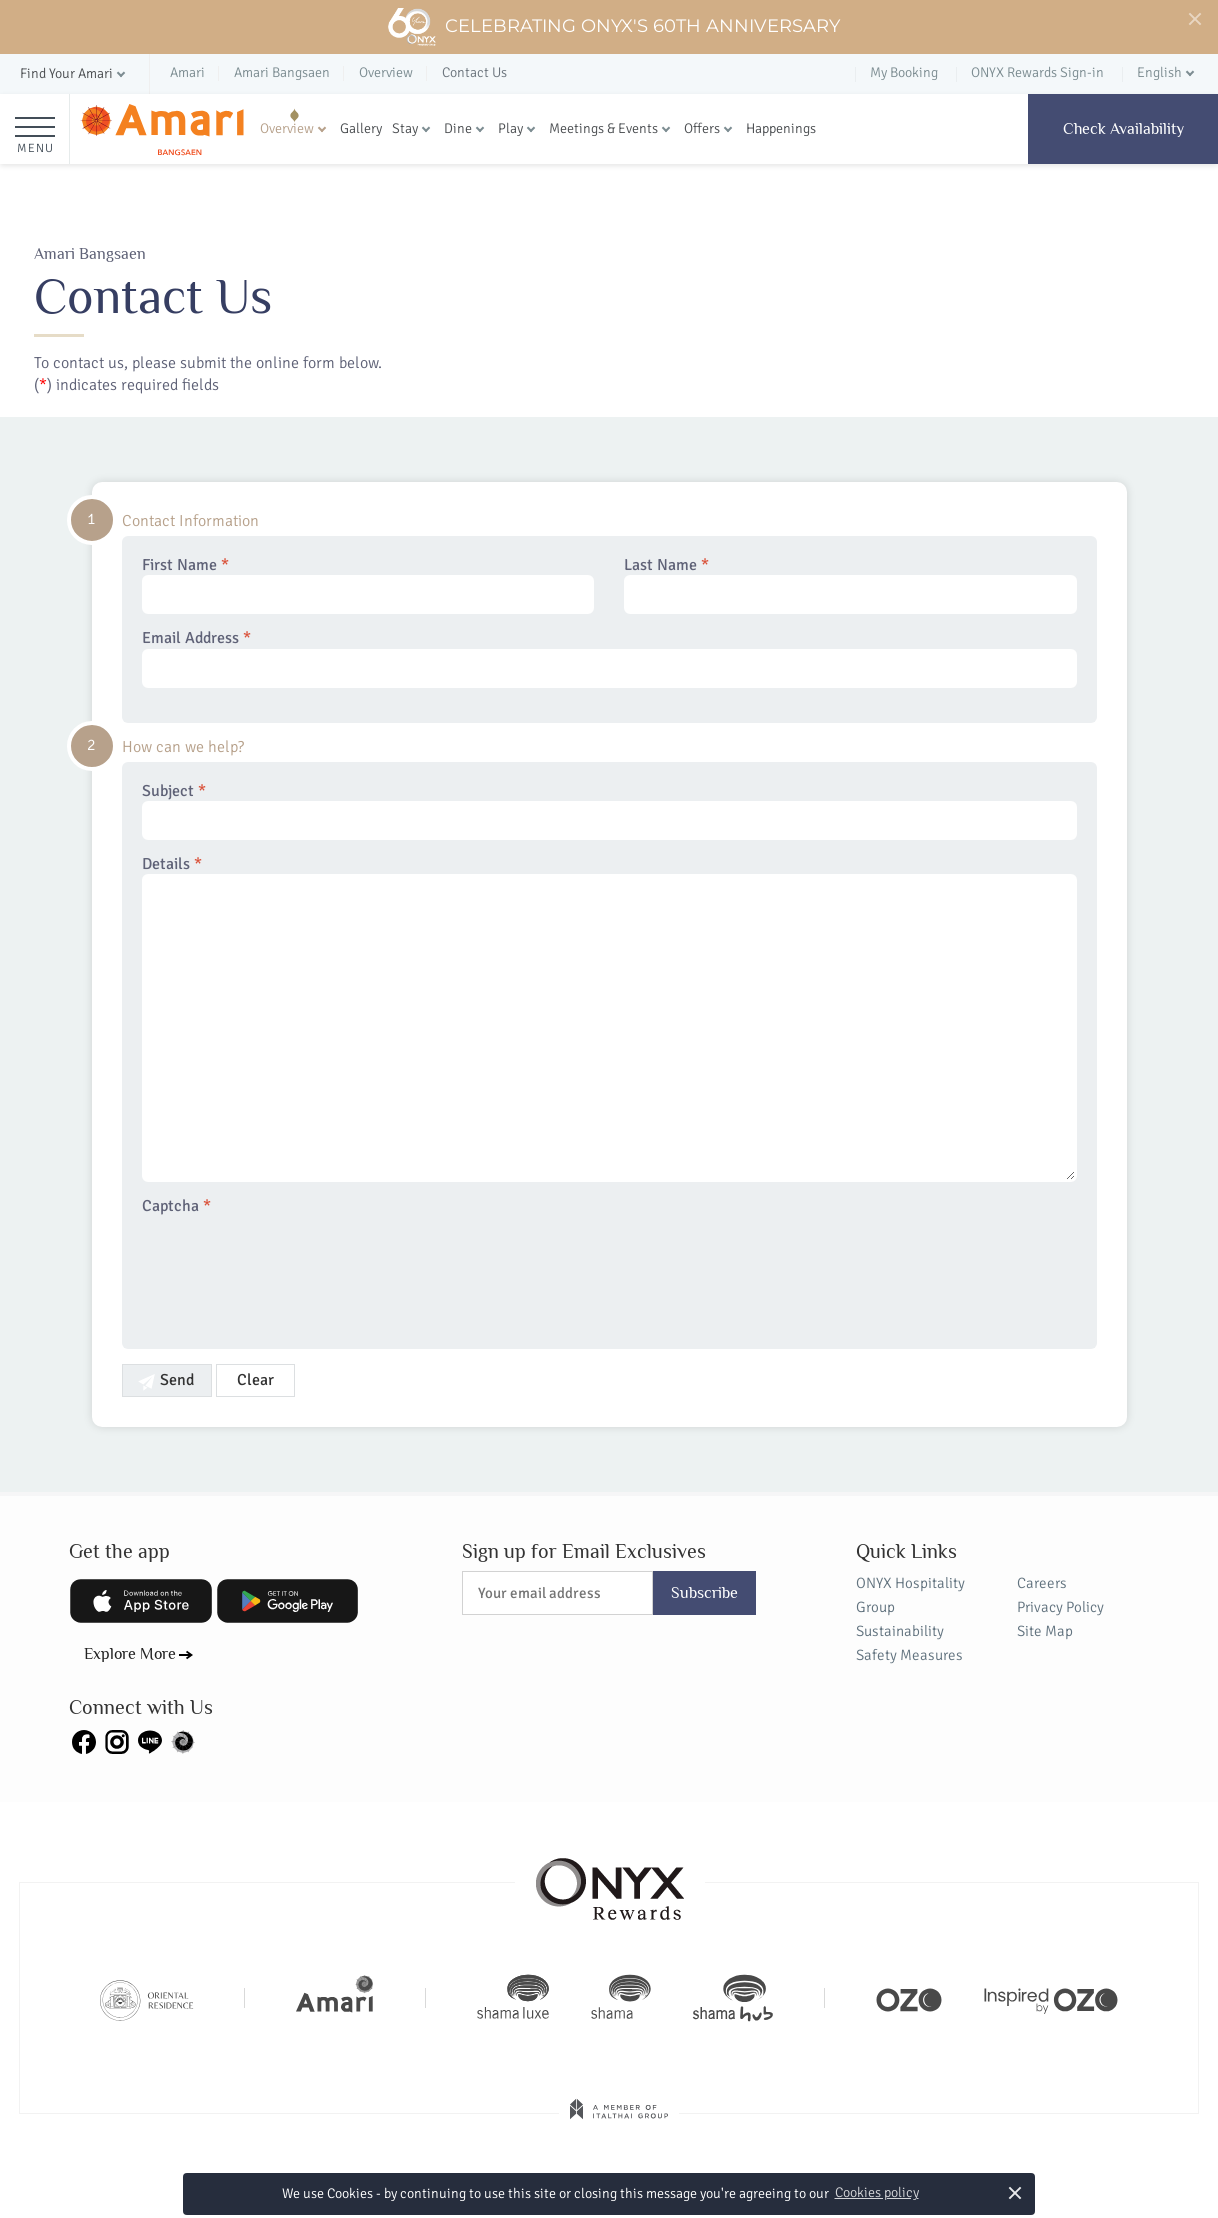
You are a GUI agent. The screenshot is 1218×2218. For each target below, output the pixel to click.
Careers (1042, 1583)
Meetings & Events (603, 128)
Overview (287, 128)
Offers (702, 128)
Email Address (609, 658)
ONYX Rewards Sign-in (1037, 72)
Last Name (850, 585)
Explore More (130, 1654)
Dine (458, 128)
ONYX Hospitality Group (910, 1595)
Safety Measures (909, 1655)
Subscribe (704, 1593)
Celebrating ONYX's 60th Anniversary (613, 27)
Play (510, 128)
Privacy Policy (1060, 1607)
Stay (405, 128)
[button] (74, 74)
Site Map (1045, 1631)
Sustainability (900, 1631)
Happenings (781, 128)
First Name (368, 585)
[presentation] (294, 1270)
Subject (609, 811)
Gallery (361, 128)
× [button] (1015, 2192)
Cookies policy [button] (877, 2192)
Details (609, 1018)
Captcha (176, 1206)
